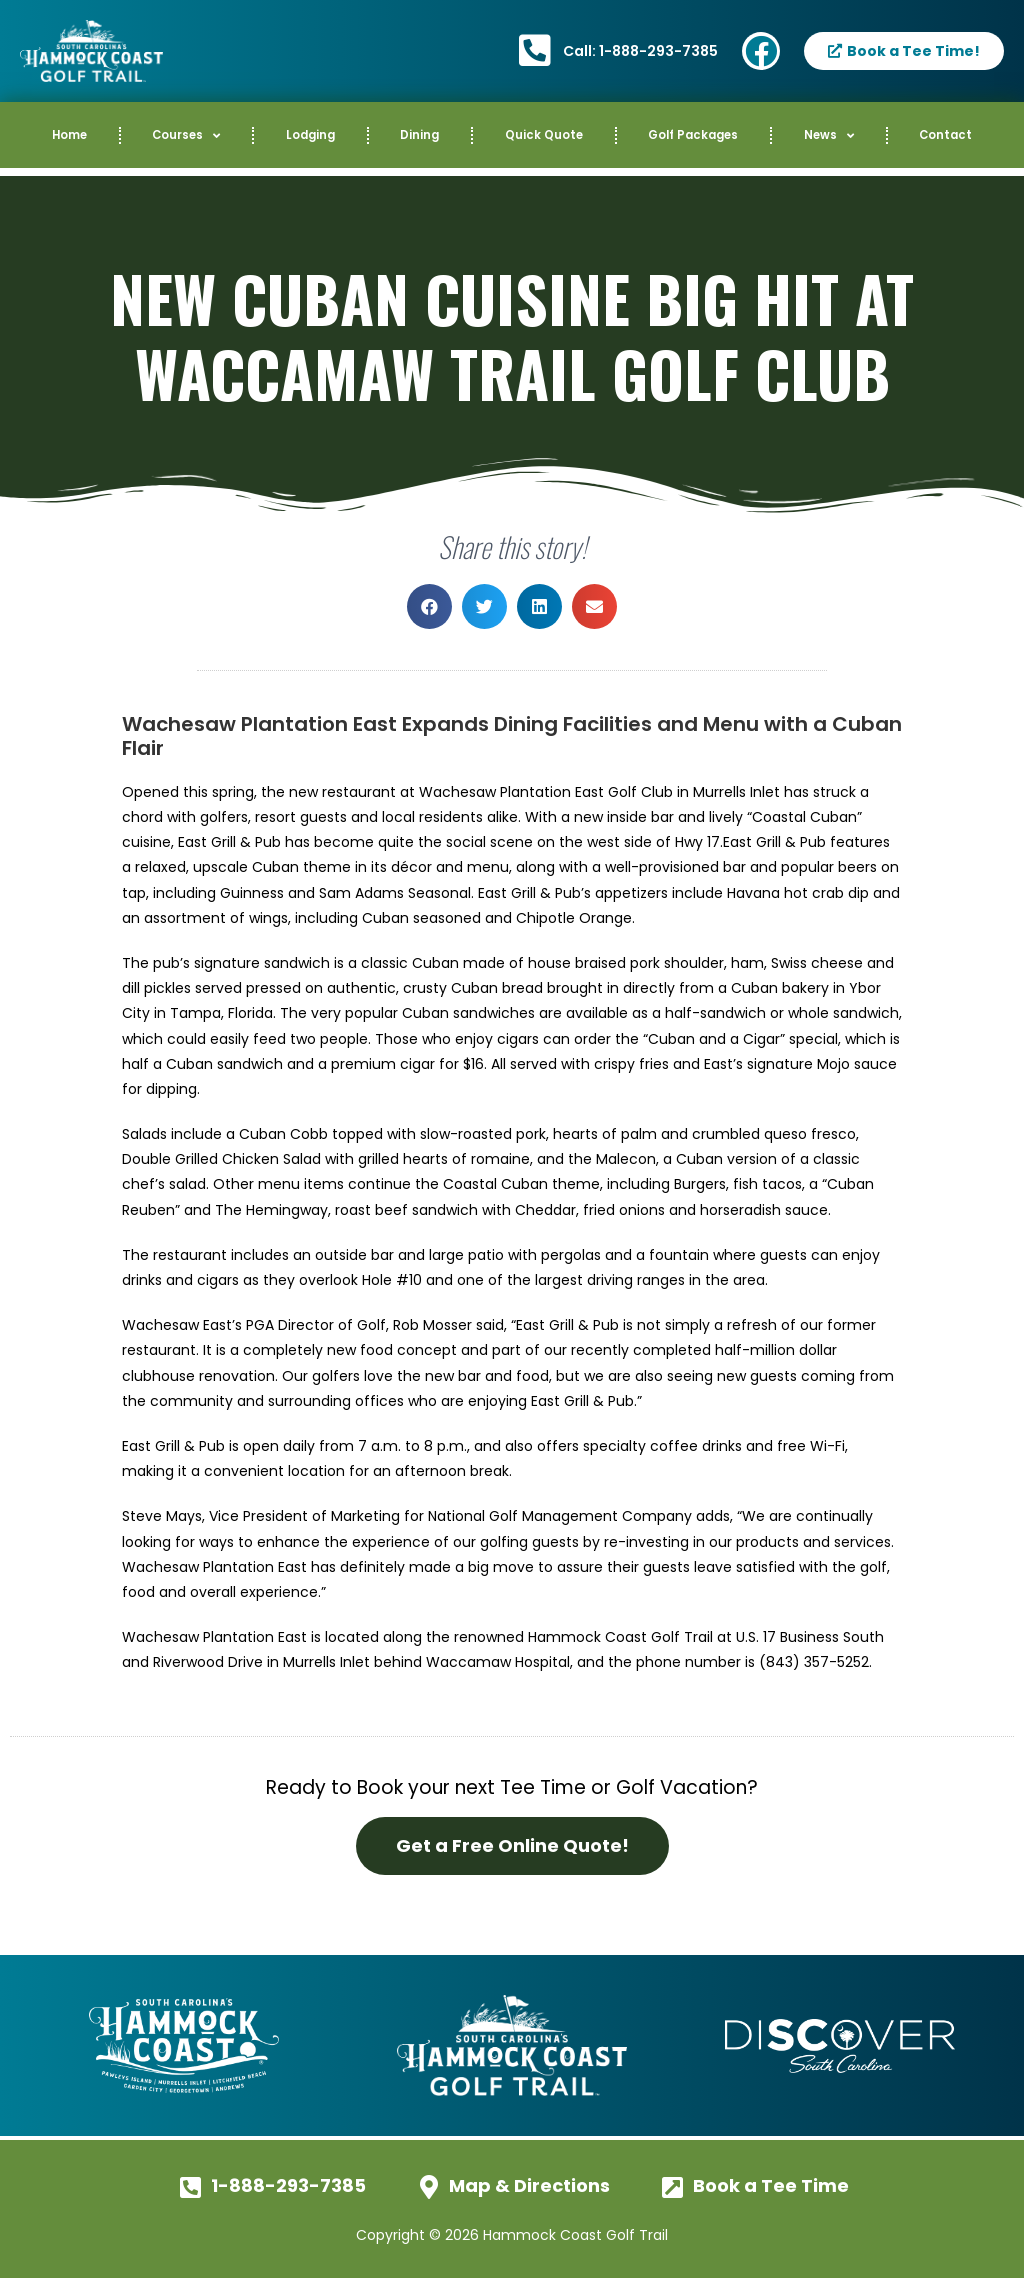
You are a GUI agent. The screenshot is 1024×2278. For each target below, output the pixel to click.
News (829, 136)
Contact (945, 135)
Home (69, 135)
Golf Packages (693, 135)
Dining (419, 135)
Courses (186, 136)
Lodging (310, 135)
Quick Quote (544, 135)
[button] (429, 606)
